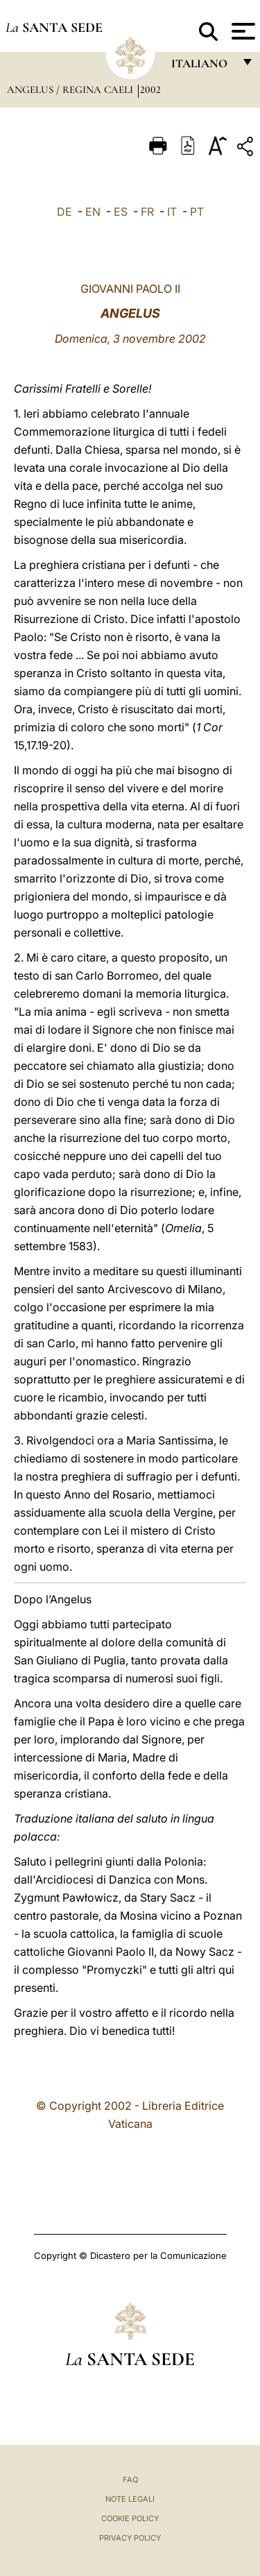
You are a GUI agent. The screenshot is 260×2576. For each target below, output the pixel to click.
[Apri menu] (241, 31)
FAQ (130, 2479)
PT (197, 212)
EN (93, 212)
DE (64, 212)
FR (147, 212)
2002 (150, 89)
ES (121, 212)
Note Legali (130, 2499)
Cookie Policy (130, 2518)
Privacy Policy (130, 2538)
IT (172, 212)
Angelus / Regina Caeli (71, 89)
